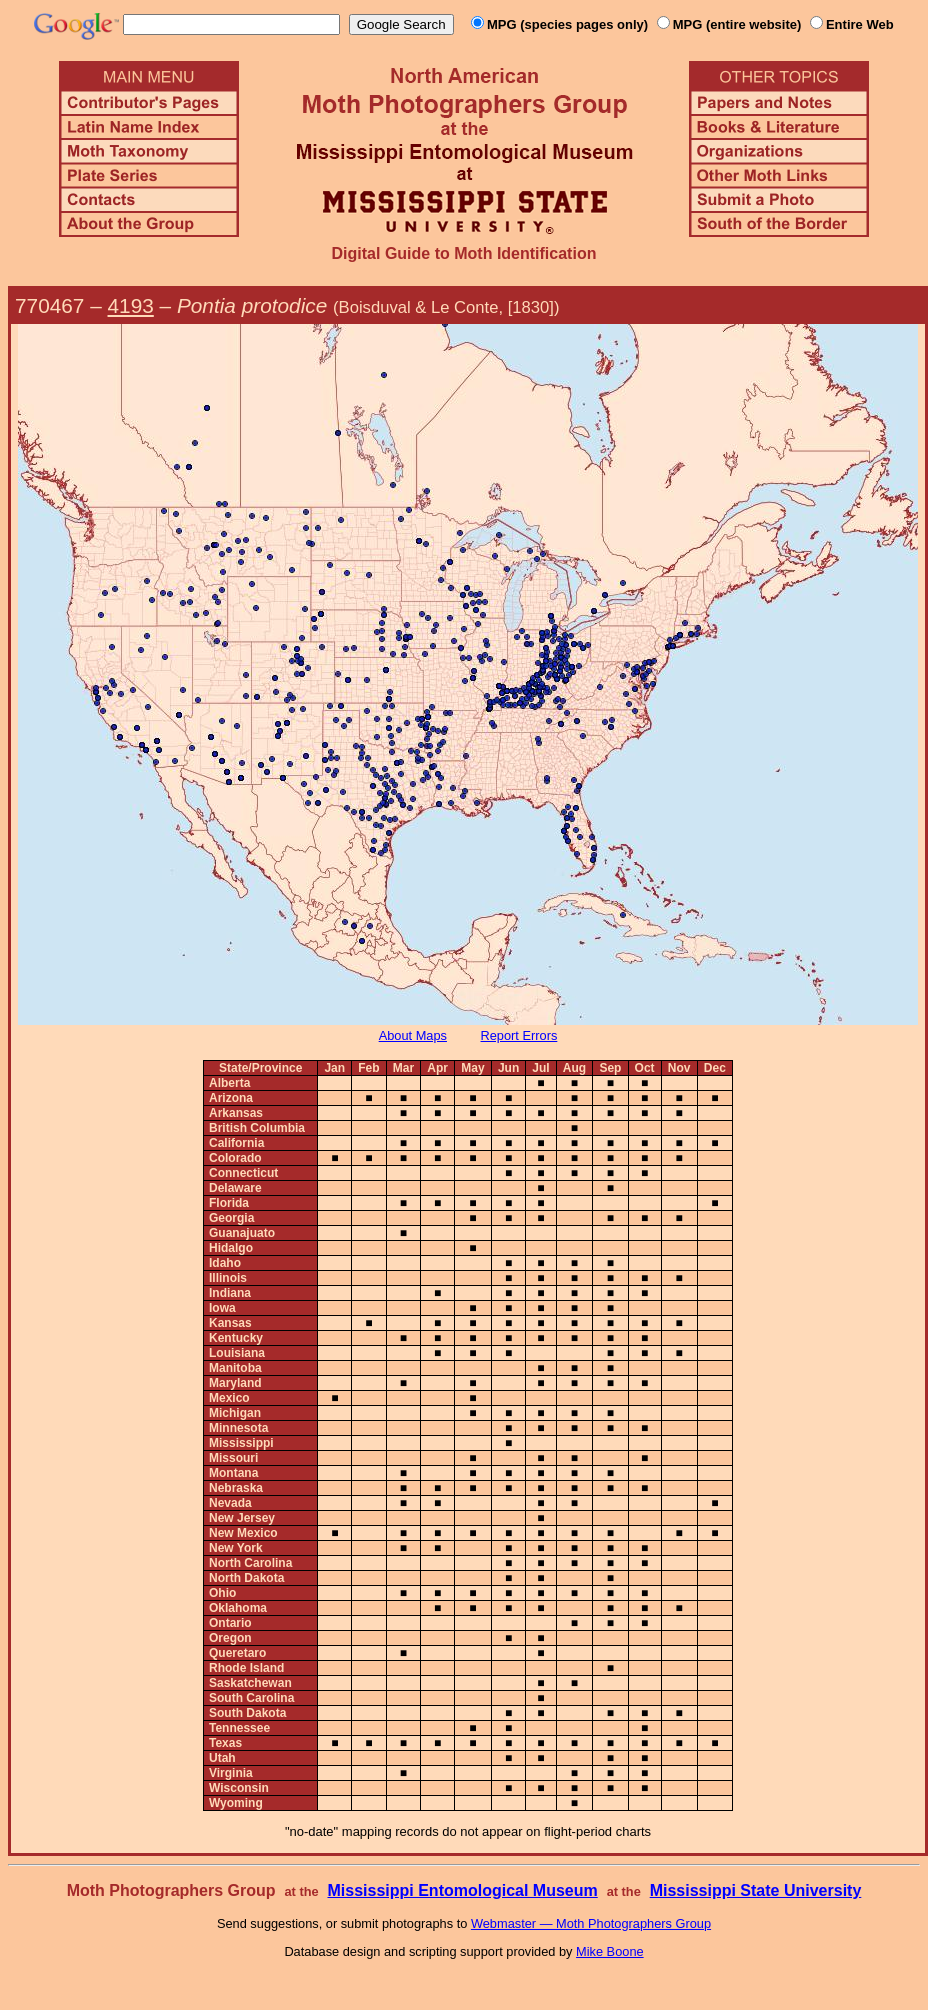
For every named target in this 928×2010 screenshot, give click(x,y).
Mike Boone (610, 1951)
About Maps (413, 1035)
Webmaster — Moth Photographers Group (591, 1923)
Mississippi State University (756, 1890)
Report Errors (519, 1035)
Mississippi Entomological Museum (462, 1890)
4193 (131, 305)
